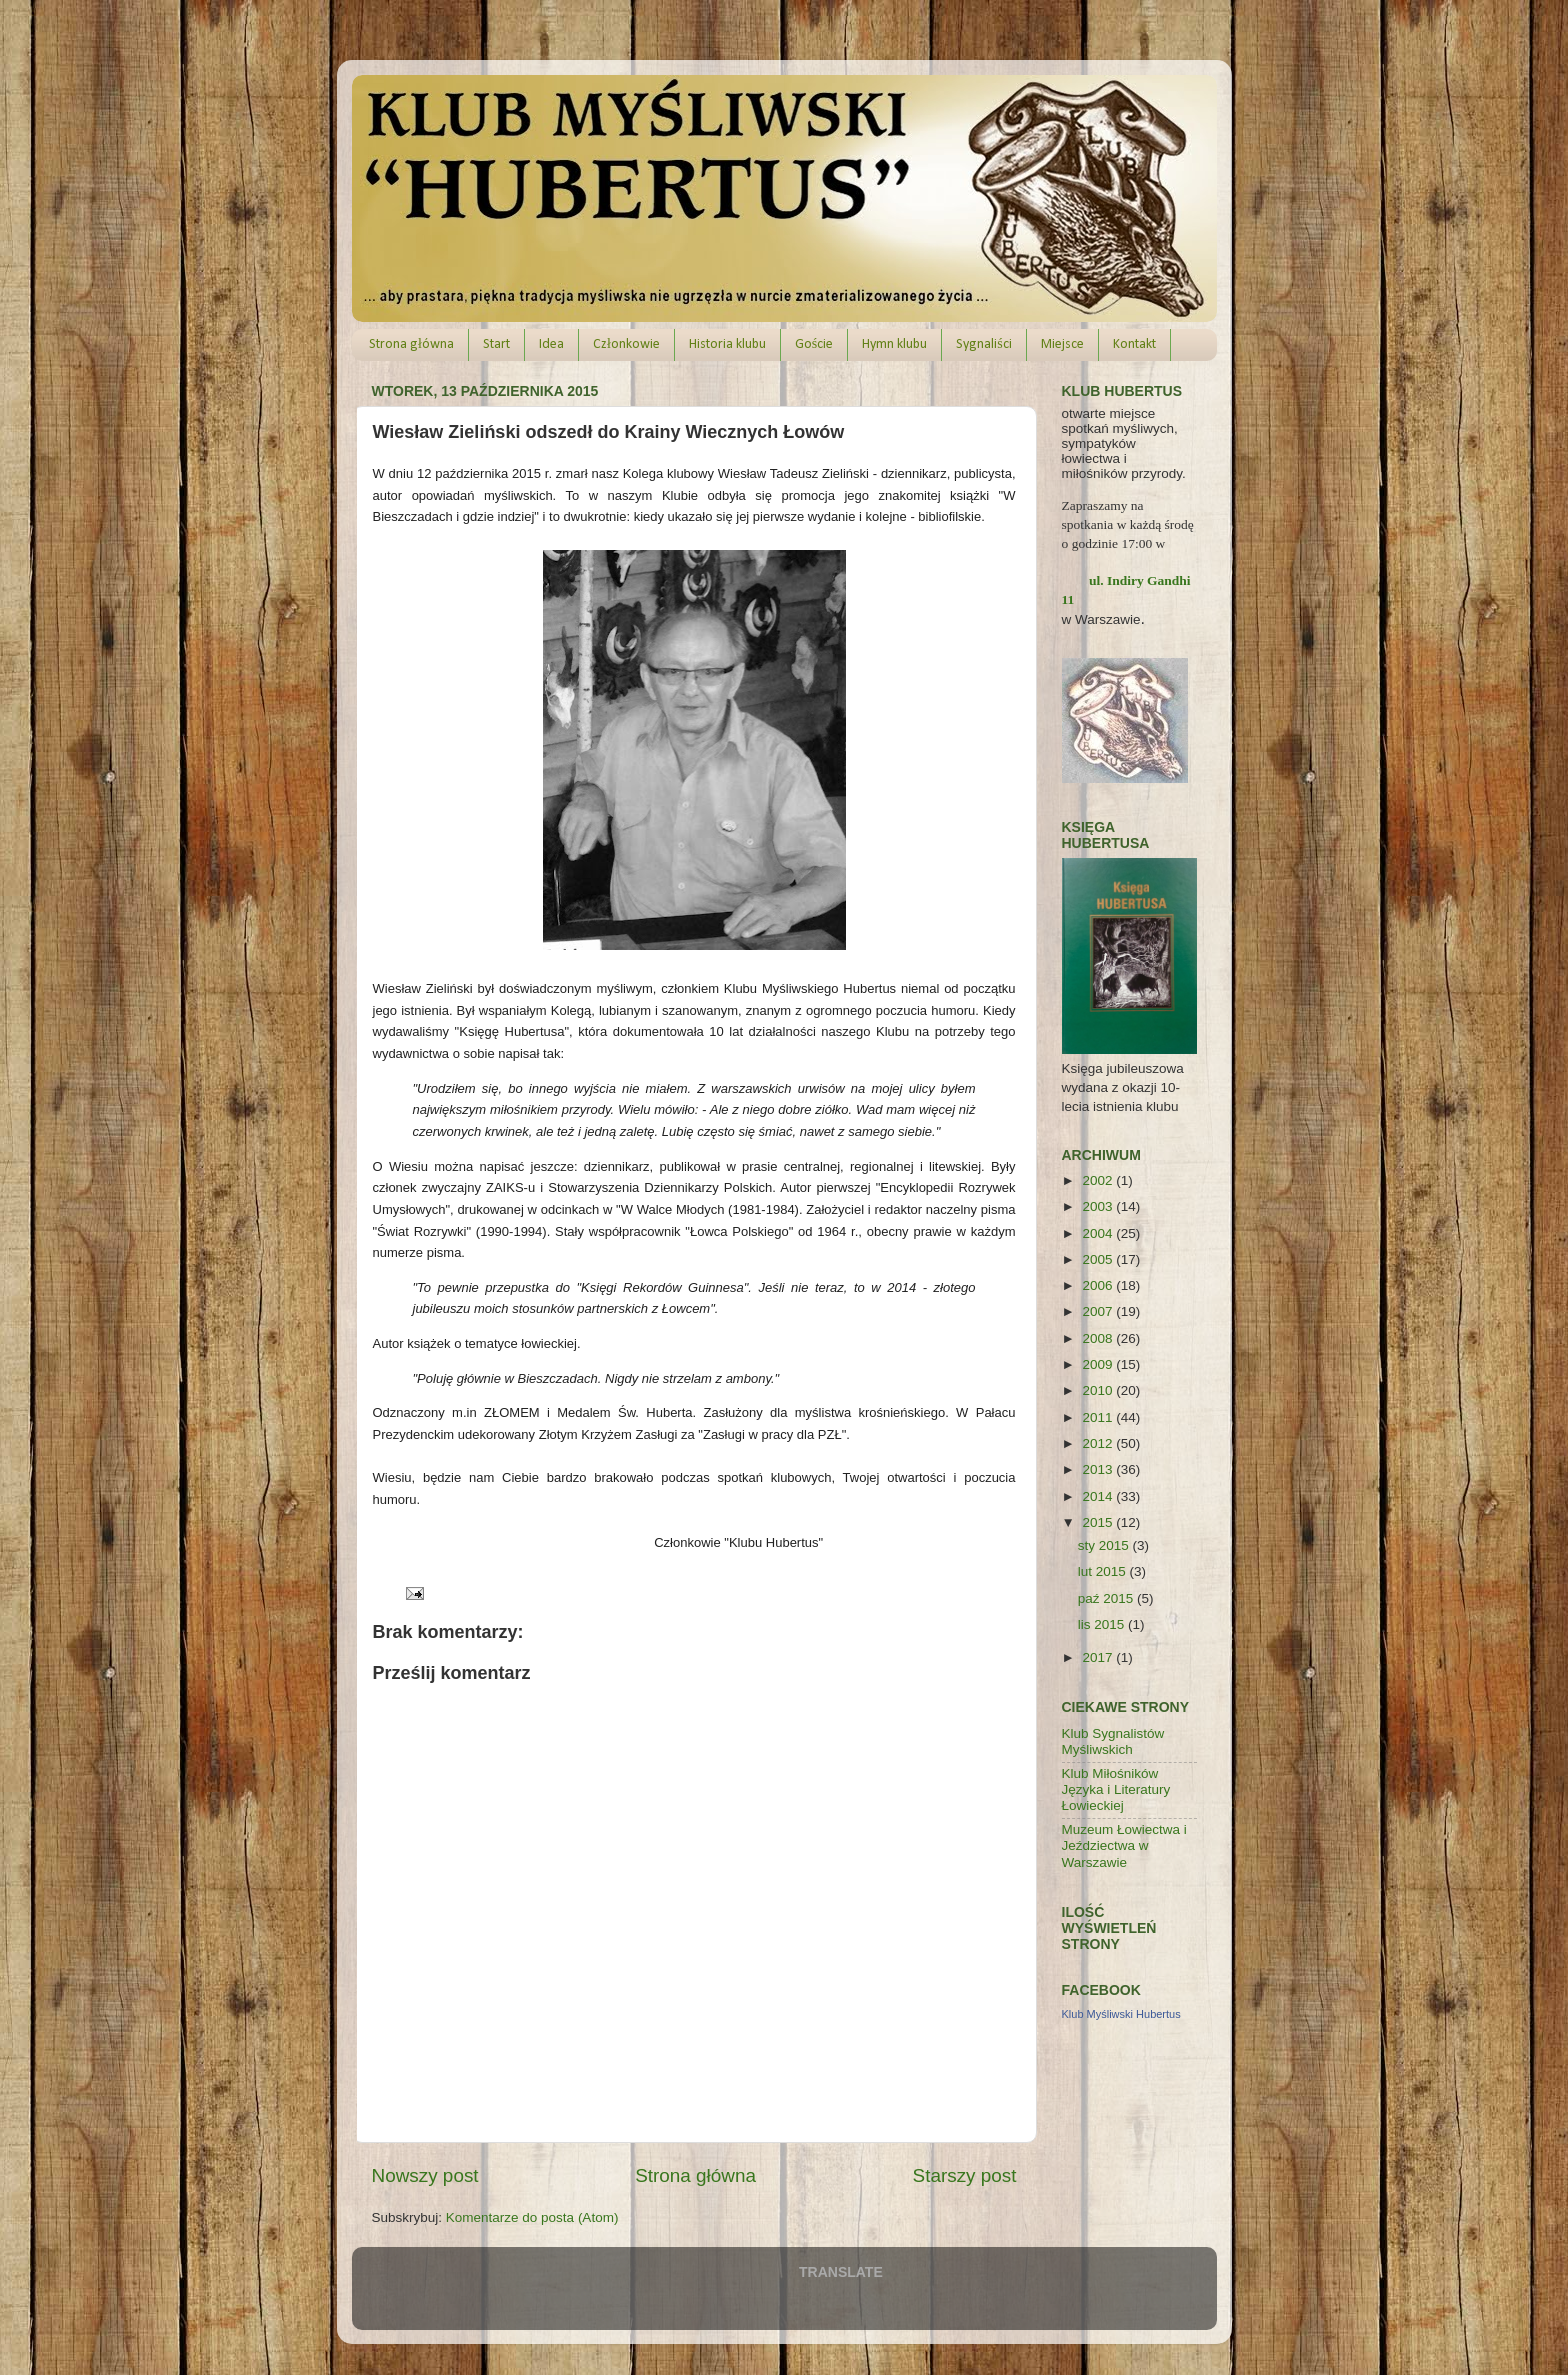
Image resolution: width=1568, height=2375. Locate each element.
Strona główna (411, 344)
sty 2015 (1105, 1545)
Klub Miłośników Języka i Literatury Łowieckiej (1116, 1789)
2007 (1099, 1311)
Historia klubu (727, 344)
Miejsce (1062, 344)
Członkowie (626, 344)
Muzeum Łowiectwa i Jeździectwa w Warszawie (1124, 1845)
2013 (1099, 1469)
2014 (1099, 1496)
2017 (1099, 1657)
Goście (814, 344)
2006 (1099, 1285)
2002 (1099, 1180)
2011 (1099, 1417)
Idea (551, 344)
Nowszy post (425, 2175)
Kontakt (1134, 344)
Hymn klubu (894, 344)
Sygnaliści (983, 344)
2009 (1099, 1364)
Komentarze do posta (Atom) (532, 2217)
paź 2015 (1107, 1598)
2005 (1099, 1259)
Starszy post (965, 2175)
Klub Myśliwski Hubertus (1121, 2014)
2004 (1099, 1233)
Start (496, 344)
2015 (1099, 1522)
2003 (1099, 1206)
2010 (1099, 1390)
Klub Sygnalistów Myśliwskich (1113, 1741)
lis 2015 (1103, 1624)
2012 (1099, 1443)
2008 (1099, 1338)
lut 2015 (1104, 1571)
